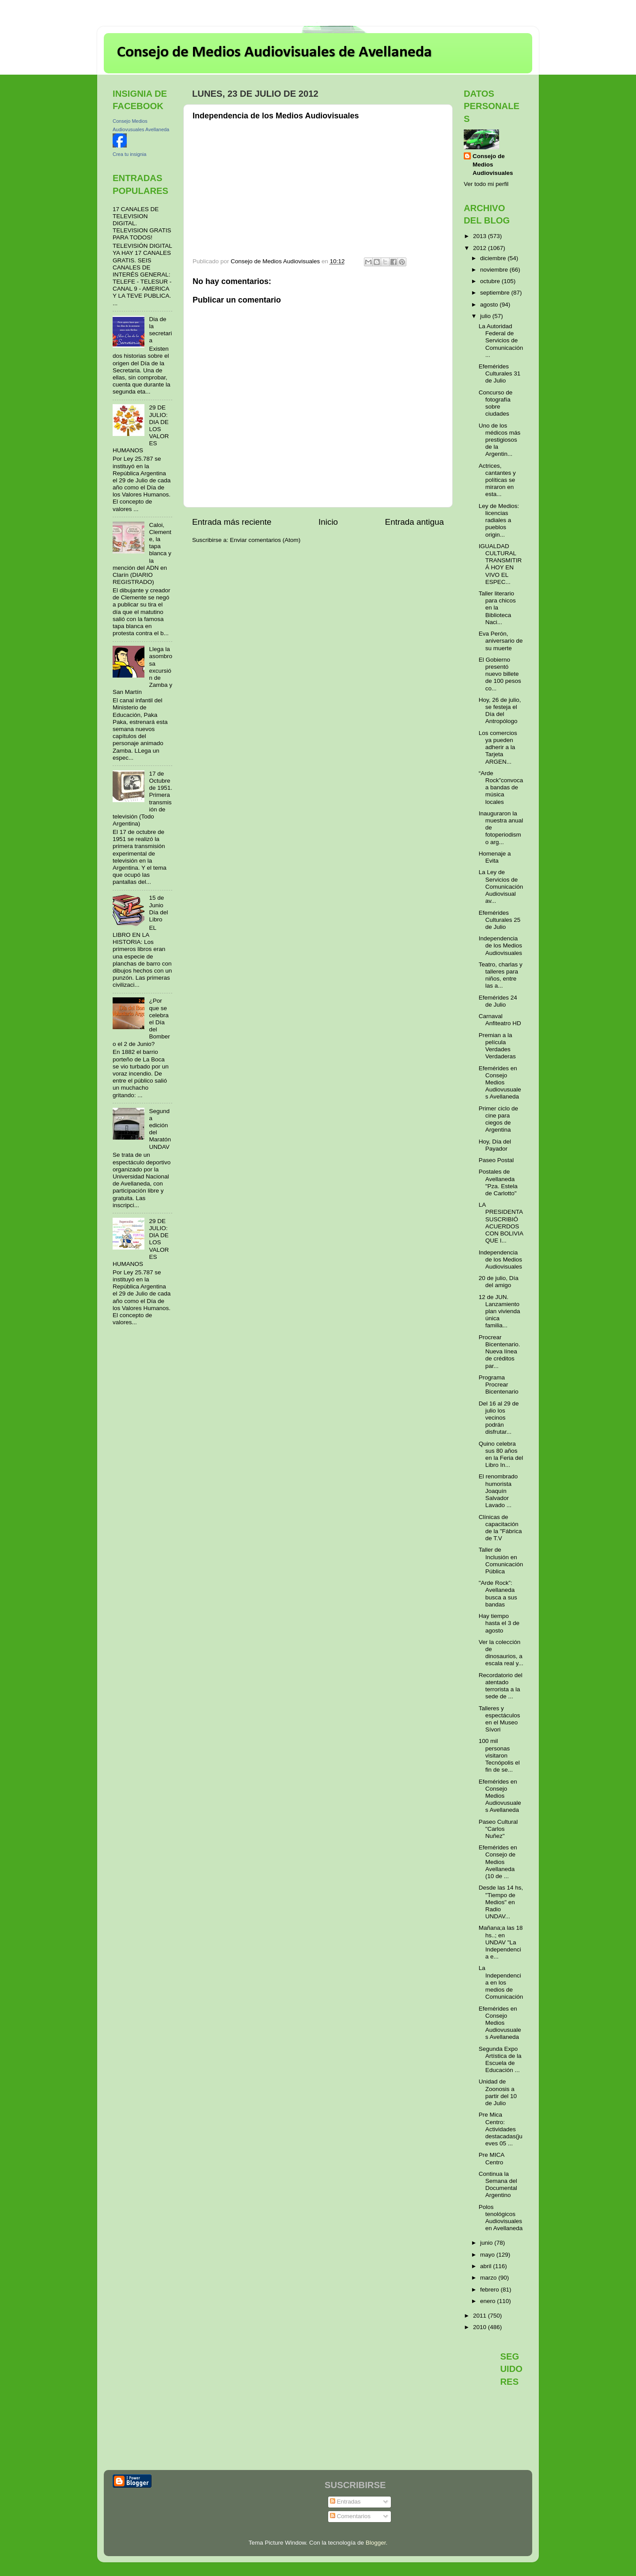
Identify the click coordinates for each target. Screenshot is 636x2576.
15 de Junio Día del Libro (158, 908)
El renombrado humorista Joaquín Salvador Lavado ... (498, 1490)
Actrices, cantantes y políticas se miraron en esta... (497, 480)
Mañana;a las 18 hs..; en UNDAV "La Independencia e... (501, 1942)
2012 (480, 248)
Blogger (376, 2542)
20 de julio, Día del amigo (499, 1281)
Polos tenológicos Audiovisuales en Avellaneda (501, 2218)
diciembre (493, 258)
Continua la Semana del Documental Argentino (498, 2185)
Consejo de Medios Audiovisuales (493, 164)
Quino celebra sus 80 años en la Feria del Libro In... (501, 1454)
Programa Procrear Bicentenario (499, 1384)
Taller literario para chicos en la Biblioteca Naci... (497, 607)
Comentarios (350, 2516)
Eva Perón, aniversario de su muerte (501, 640)
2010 (480, 2327)
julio (486, 316)
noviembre (495, 269)
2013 (480, 236)
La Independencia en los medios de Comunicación (501, 1982)
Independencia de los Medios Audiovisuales (500, 945)
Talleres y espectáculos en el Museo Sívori (499, 1719)
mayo (488, 2254)
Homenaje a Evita (495, 857)
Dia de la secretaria (160, 330)
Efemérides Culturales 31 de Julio (500, 373)
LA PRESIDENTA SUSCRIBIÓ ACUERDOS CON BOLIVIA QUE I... (501, 1222)
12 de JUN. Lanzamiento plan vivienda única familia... (499, 1311)
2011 (480, 2315)
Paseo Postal (496, 1160)
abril (486, 2266)
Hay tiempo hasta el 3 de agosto (499, 1623)
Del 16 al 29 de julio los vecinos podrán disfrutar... (499, 1418)
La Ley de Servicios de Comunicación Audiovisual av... (501, 886)
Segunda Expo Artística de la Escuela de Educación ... (500, 2060)
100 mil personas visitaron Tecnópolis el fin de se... (499, 1755)
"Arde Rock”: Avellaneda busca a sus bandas (498, 1594)
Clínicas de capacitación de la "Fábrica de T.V (500, 1528)
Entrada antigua (414, 522)
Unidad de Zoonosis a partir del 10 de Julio (498, 2092)
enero (488, 2301)
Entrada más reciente (232, 522)
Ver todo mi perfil (486, 184)
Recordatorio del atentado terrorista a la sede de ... (500, 1686)
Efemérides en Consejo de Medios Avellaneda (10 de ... (498, 1861)
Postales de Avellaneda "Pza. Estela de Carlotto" (498, 1182)
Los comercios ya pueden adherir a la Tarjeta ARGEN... (498, 747)
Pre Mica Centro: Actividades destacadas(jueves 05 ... (500, 2129)
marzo (489, 2277)
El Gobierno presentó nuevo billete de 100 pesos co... (500, 674)
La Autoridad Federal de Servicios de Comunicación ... (501, 340)
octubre (491, 281)
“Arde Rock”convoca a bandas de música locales (501, 787)
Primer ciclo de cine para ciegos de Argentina (498, 1119)
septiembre (495, 292)
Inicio (328, 522)
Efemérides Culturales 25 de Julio (500, 919)
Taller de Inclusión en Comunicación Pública (501, 1560)
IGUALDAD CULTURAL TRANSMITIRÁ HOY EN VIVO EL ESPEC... (500, 564)
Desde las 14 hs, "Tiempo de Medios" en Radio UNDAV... (501, 1902)
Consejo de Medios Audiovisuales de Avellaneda (274, 53)
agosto (490, 304)
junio (487, 2242)
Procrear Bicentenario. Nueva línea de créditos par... (499, 1351)
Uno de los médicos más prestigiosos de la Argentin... (500, 440)
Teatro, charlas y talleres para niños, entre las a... (500, 975)
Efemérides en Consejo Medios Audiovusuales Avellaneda (500, 1082)
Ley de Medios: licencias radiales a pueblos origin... (499, 520)
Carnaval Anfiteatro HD (500, 1020)
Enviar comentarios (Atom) (265, 540)
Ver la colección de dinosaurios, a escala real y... (501, 1653)
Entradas (345, 2501)
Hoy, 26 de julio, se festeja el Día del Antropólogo (500, 711)
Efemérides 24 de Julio (498, 1001)
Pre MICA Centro (491, 2158)
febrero (490, 2289)
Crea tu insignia (129, 154)
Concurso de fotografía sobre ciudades (496, 403)
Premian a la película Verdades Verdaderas (497, 1046)
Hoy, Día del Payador (495, 1145)
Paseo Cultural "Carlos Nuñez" (498, 1828)
